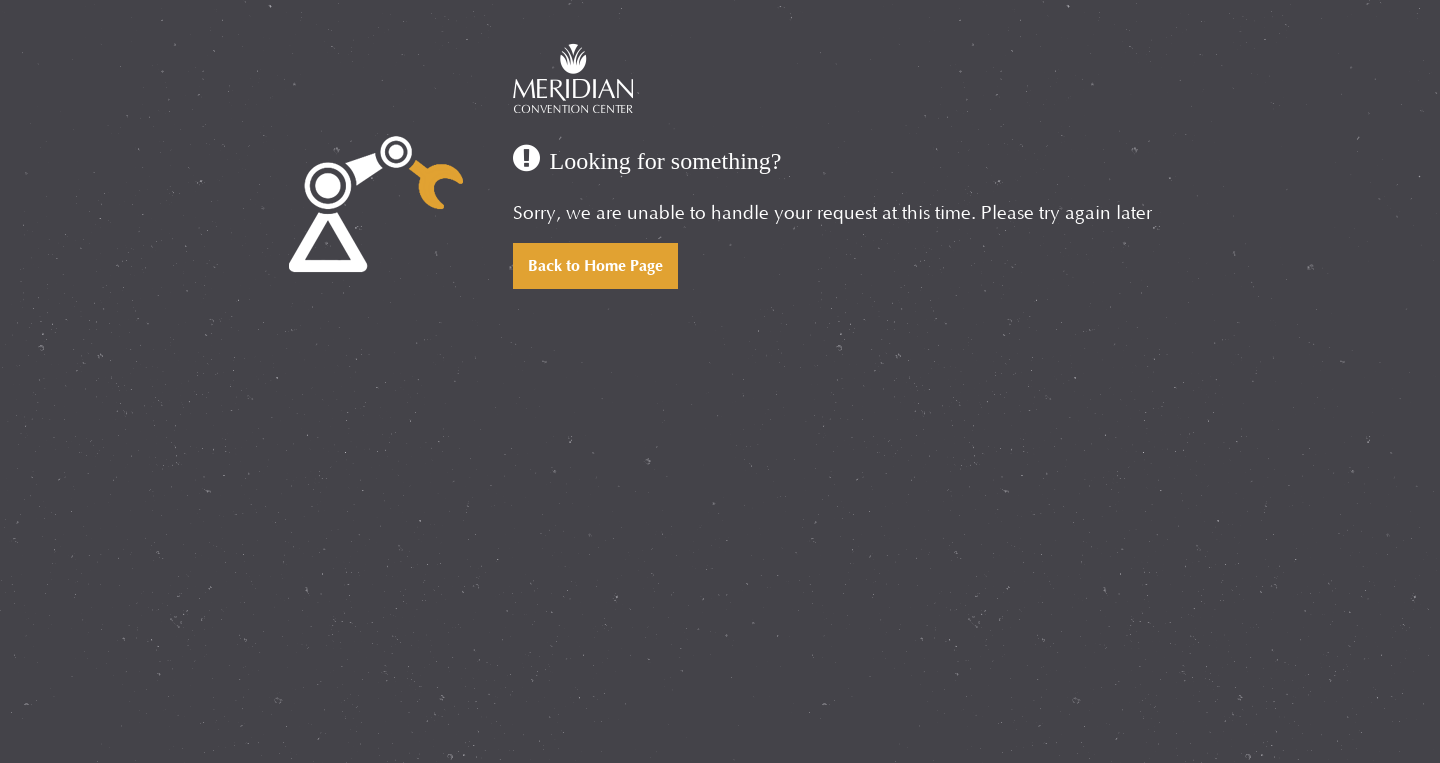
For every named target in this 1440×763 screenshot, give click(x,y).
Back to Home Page (595, 266)
